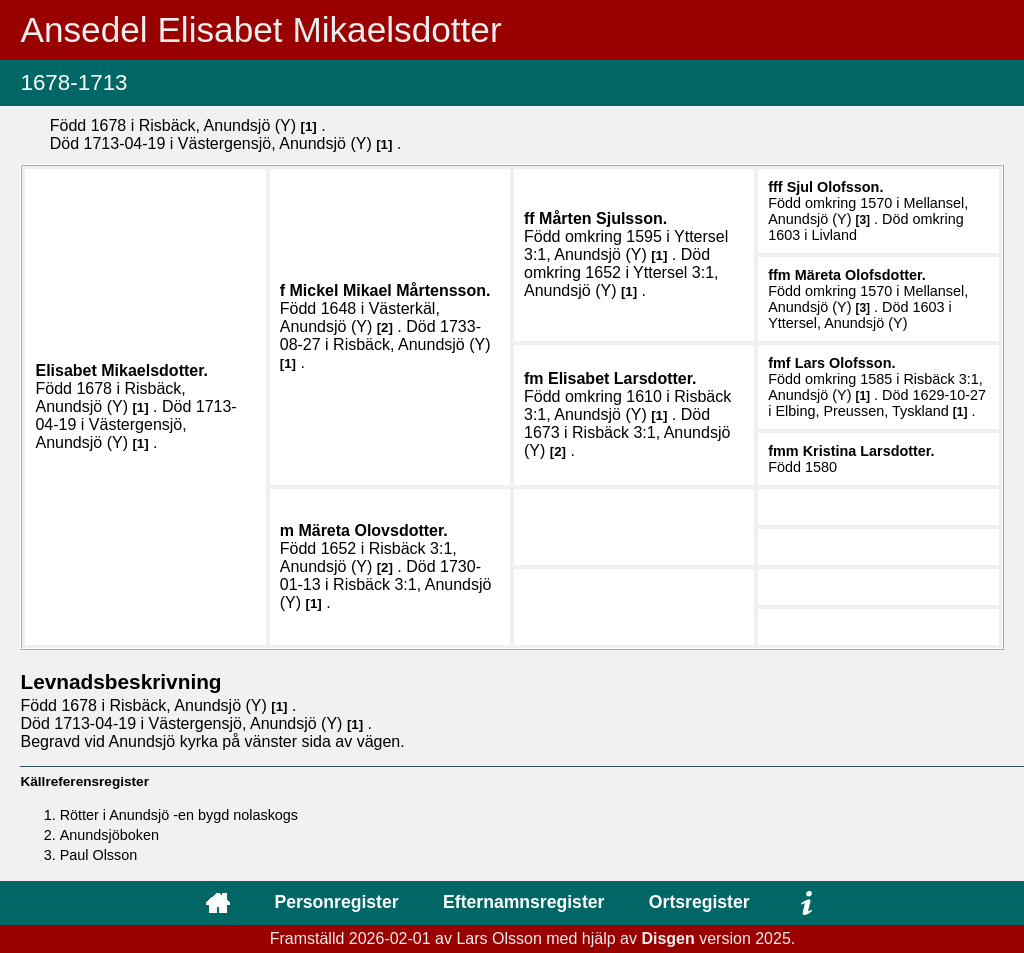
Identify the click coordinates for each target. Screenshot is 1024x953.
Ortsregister (699, 902)
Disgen (667, 938)
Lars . (845, 363)
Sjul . (835, 187)
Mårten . (603, 218)
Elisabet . (121, 370)
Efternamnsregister (523, 902)
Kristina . (869, 451)
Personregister (336, 902)
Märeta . (860, 275)
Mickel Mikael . (390, 290)
